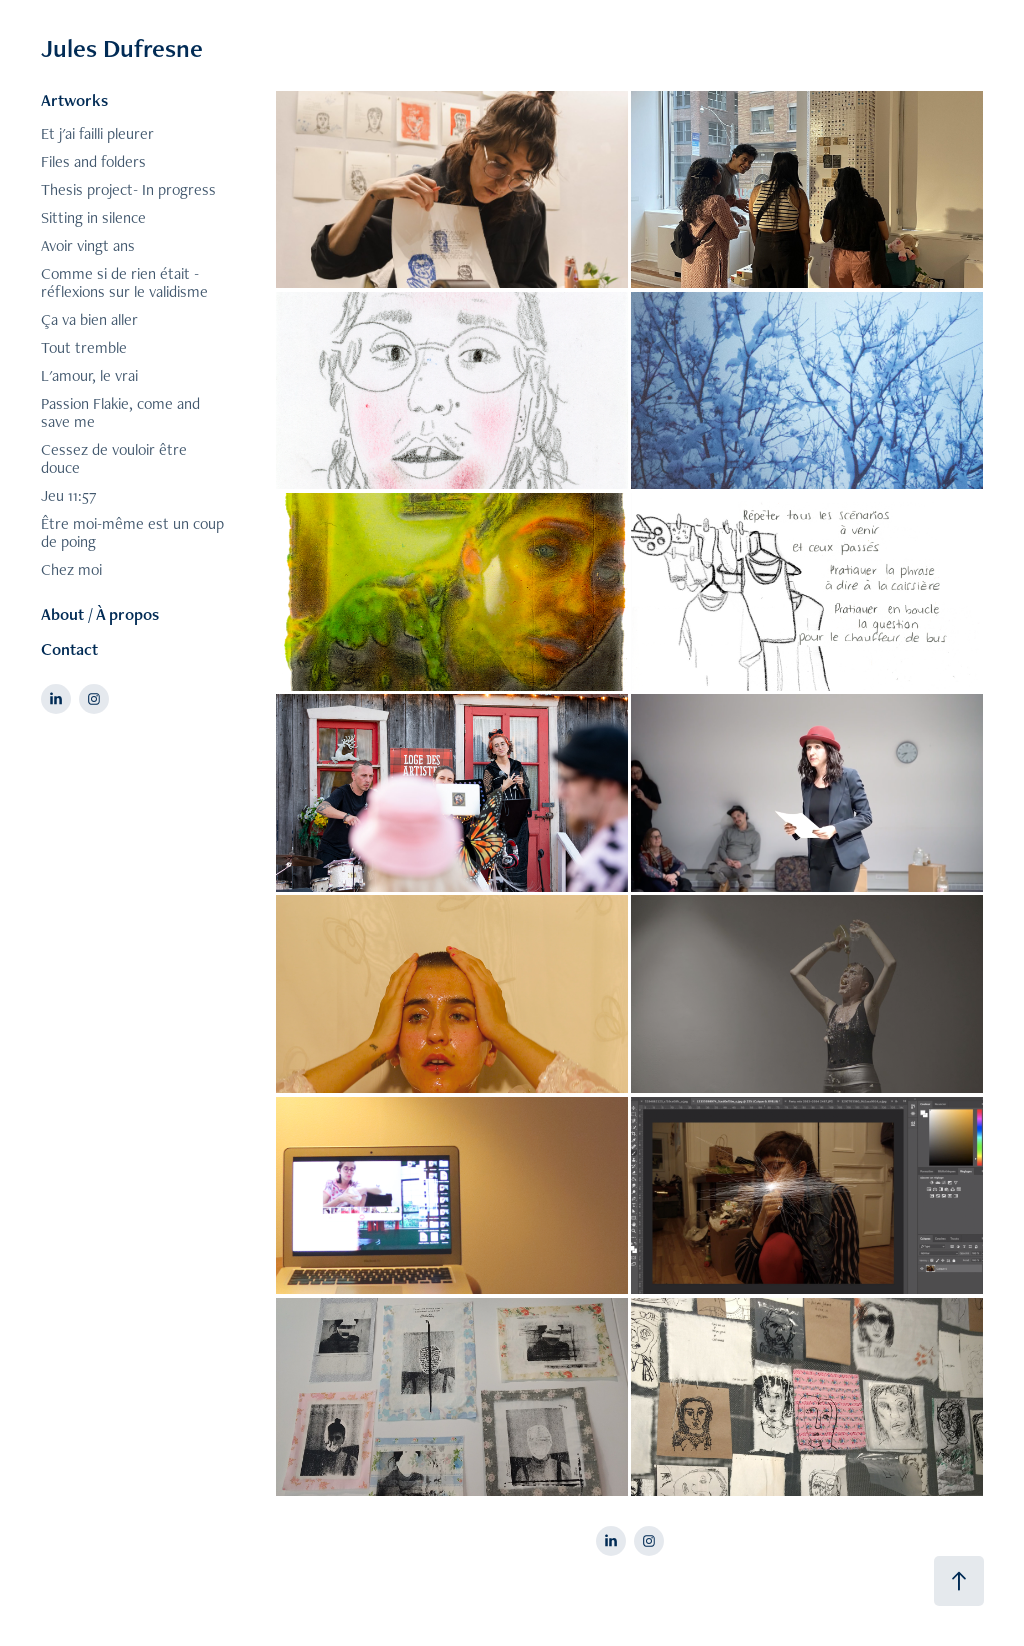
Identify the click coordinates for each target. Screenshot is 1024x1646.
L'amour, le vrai (89, 375)
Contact (69, 649)
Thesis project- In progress (128, 189)
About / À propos (100, 614)
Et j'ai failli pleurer (97, 133)
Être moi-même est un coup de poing (132, 532)
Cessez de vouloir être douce (114, 458)
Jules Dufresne (122, 48)
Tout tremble (84, 347)
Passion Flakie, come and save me (120, 412)
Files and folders (93, 161)
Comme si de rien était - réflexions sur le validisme (124, 282)
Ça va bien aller (89, 319)
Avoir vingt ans (88, 245)
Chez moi (71, 569)
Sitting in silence (93, 217)
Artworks (74, 100)
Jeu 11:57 (69, 495)
